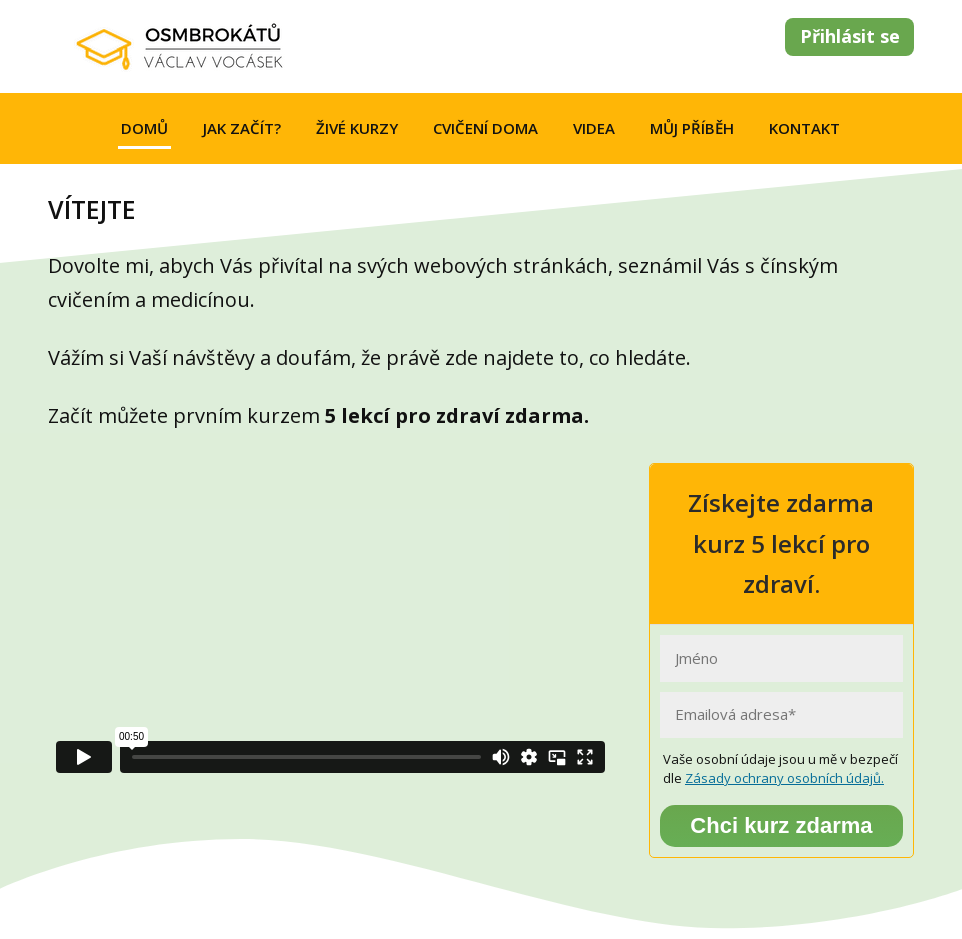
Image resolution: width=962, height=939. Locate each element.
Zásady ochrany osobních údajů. (784, 778)
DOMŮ (144, 128)
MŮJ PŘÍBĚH (692, 128)
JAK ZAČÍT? (242, 128)
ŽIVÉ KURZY (357, 128)
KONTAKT (804, 128)
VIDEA (594, 128)
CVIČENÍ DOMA (485, 128)
